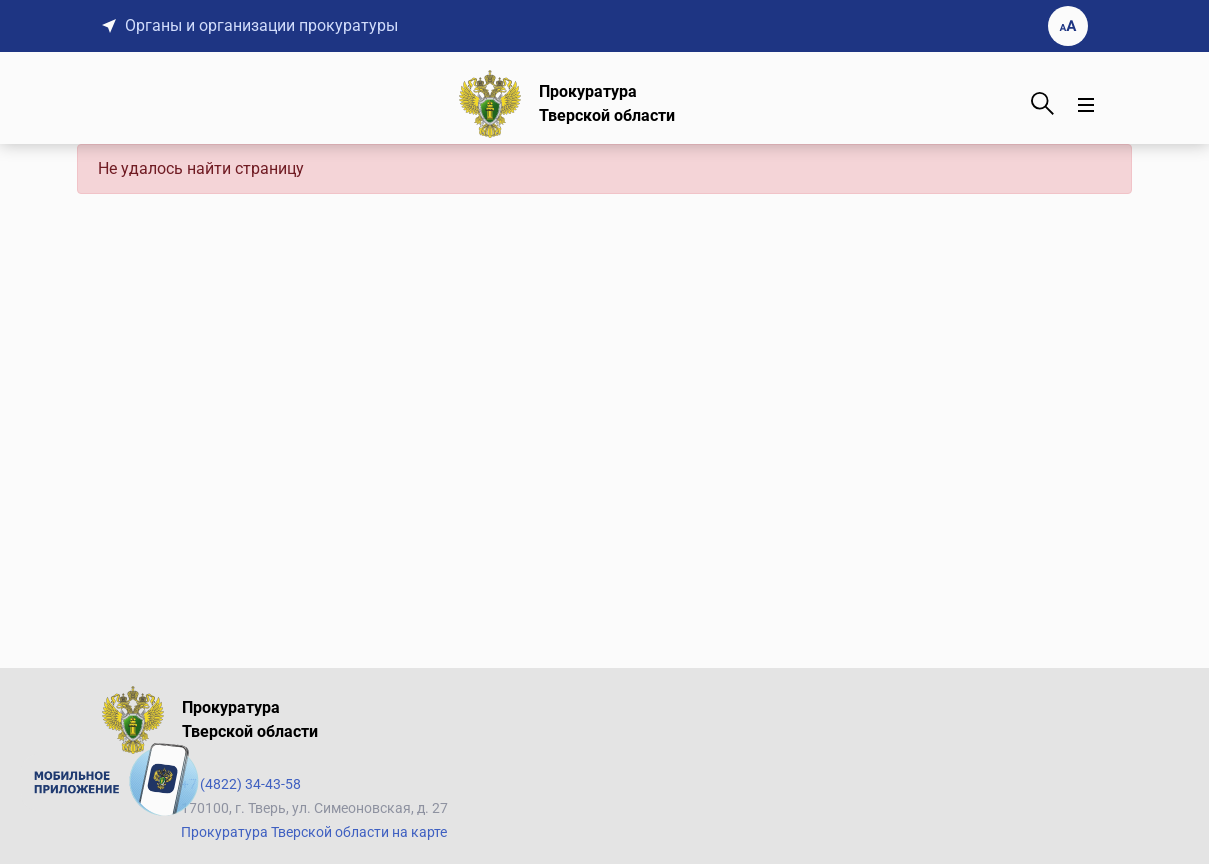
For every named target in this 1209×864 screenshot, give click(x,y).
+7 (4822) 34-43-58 (241, 784)
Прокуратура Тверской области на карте (314, 832)
